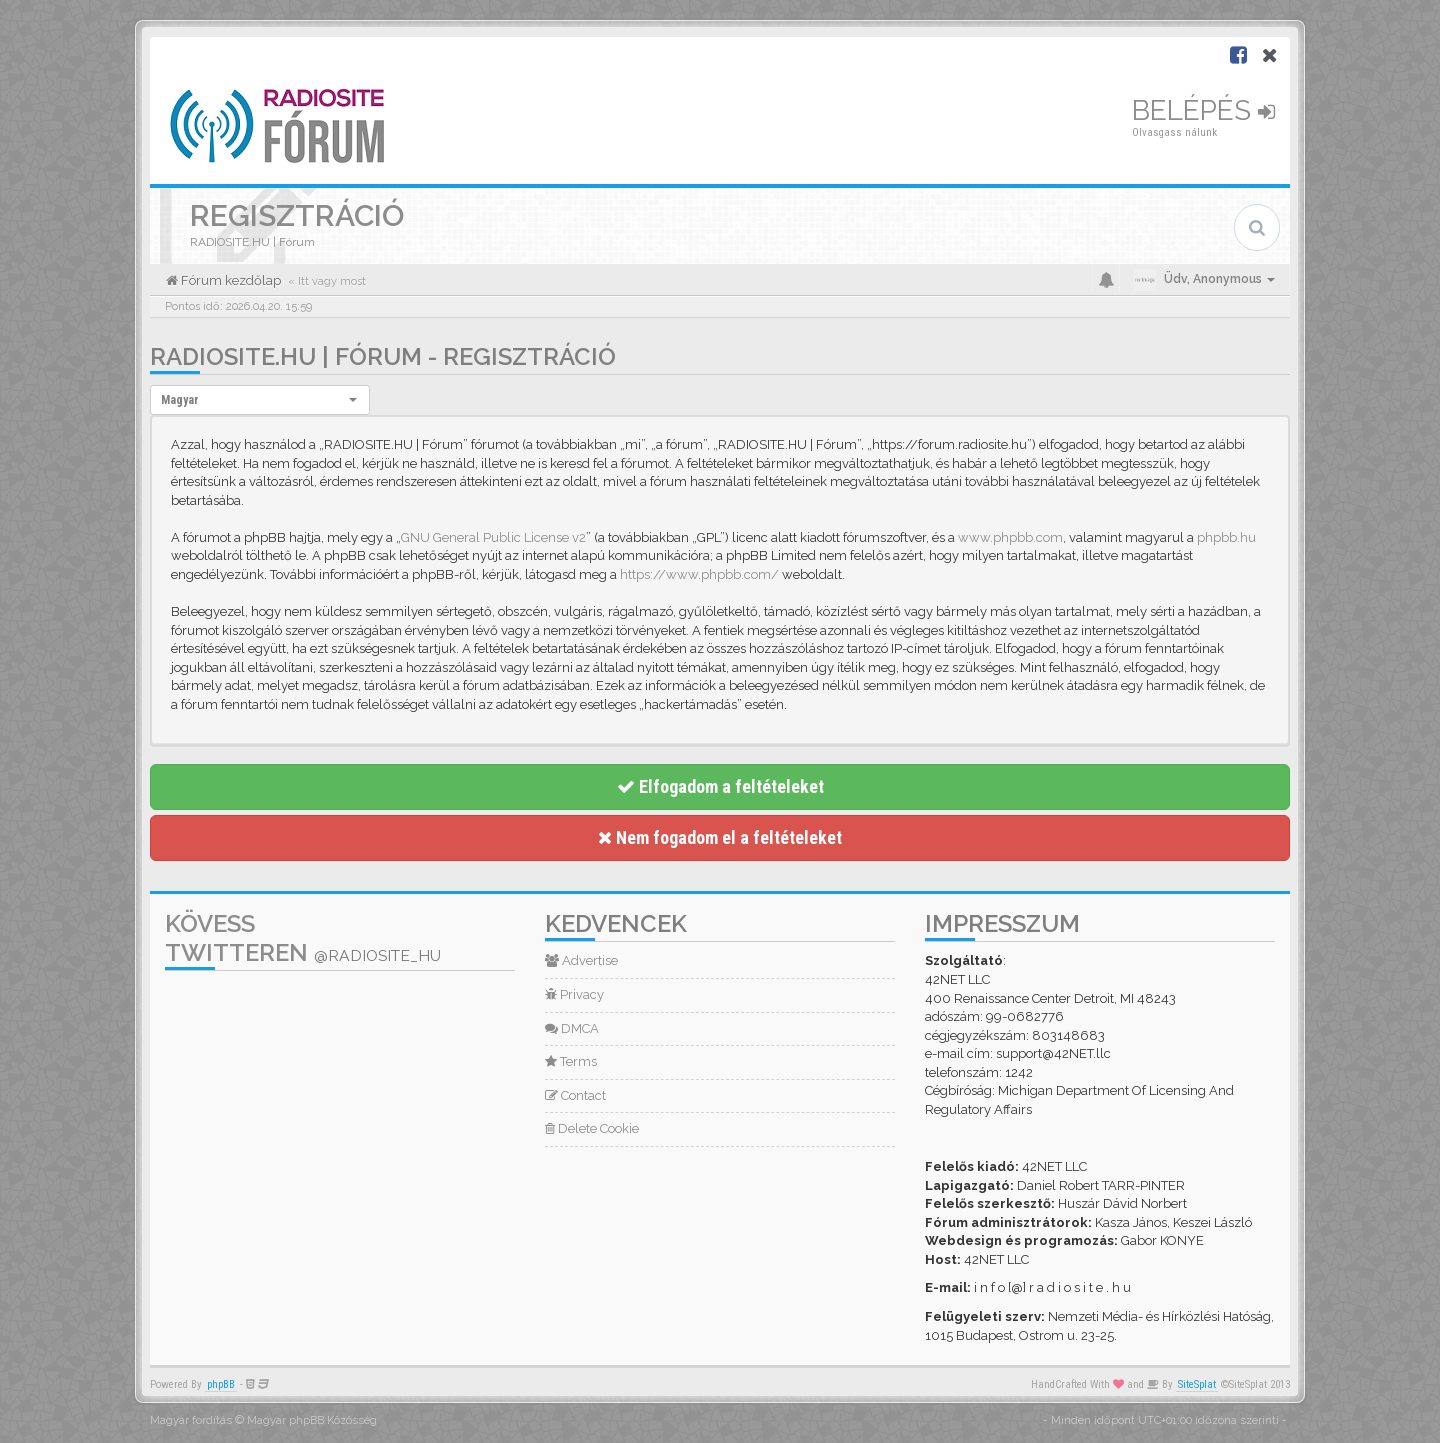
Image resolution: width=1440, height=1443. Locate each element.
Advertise (581, 960)
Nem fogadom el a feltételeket (720, 837)
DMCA (572, 1028)
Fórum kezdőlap (229, 280)
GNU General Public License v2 (493, 537)
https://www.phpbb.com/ (699, 574)
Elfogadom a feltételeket (720, 786)
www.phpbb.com (1010, 537)
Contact (575, 1095)
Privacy (574, 994)
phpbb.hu (1226, 537)
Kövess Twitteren (303, 938)
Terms (571, 1061)
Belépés (1203, 110)
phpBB (221, 1384)
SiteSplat (1197, 1384)
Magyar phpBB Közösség (312, 1420)
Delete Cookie (592, 1128)
